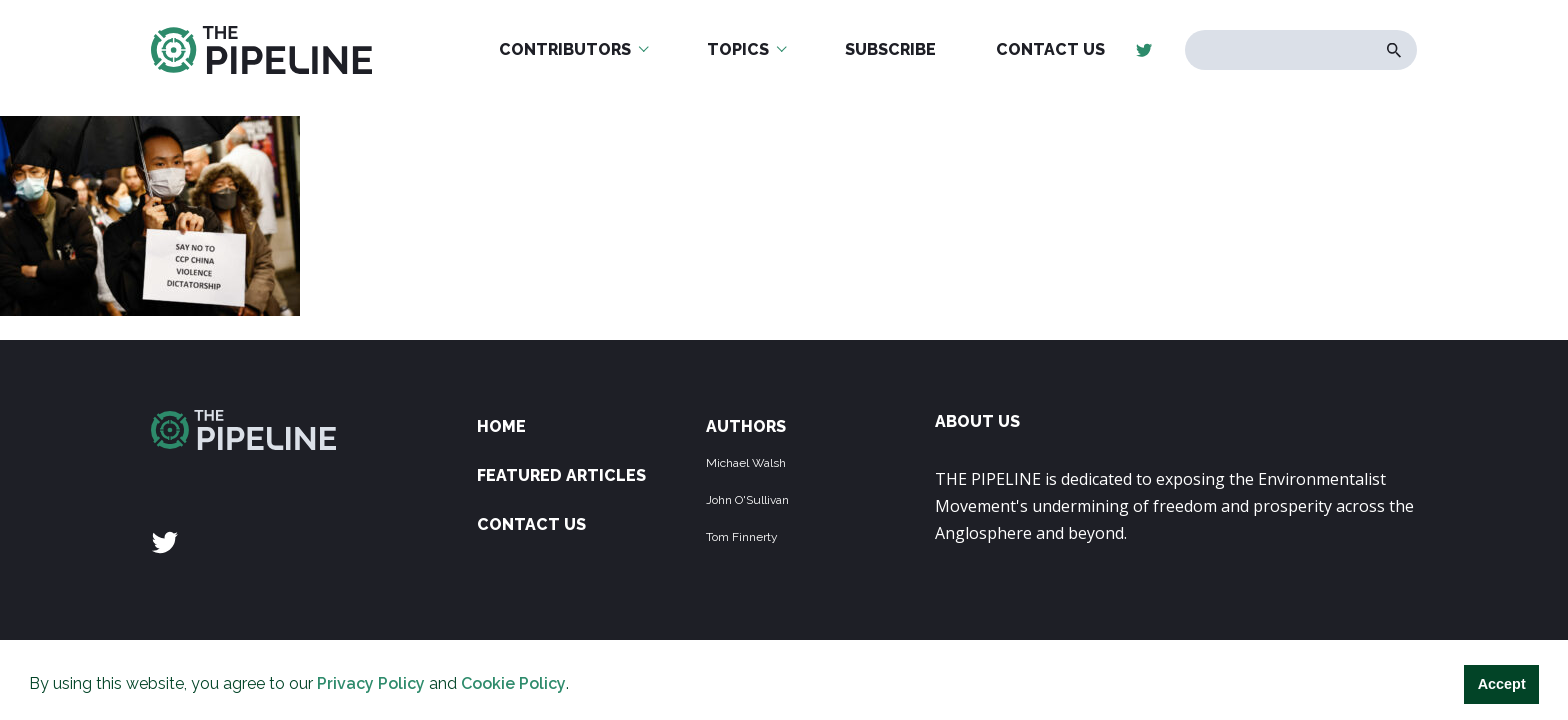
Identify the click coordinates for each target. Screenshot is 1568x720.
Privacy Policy (371, 683)
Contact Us (1050, 49)
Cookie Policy (513, 683)
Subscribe (890, 49)
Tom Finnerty (742, 537)
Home (501, 426)
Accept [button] (1502, 684)
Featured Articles (561, 475)
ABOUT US (977, 421)
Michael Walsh (746, 463)
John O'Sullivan (747, 500)
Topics (738, 49)
